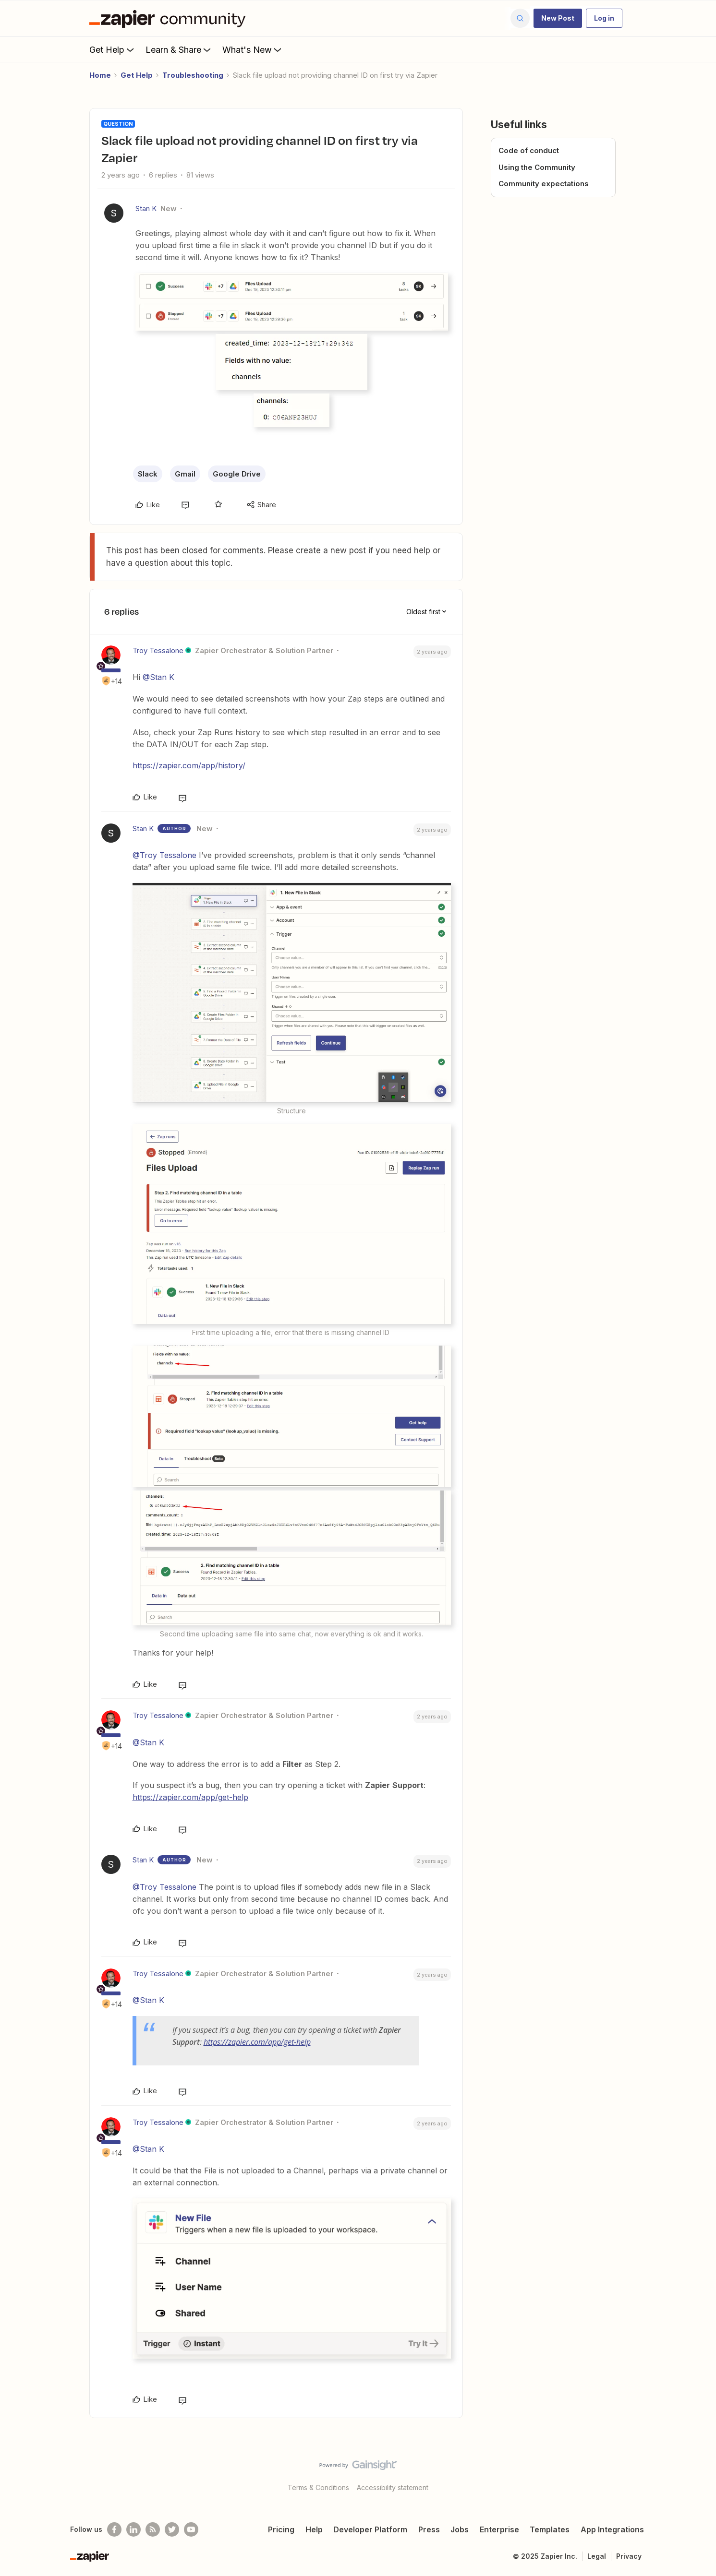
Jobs (459, 2529)
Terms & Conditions (318, 2487)
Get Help (112, 49)
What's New (252, 49)
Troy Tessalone (158, 650)
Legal (596, 2556)
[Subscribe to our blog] (153, 2529)
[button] (558, 18)
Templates (550, 2529)
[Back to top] (696, 2473)
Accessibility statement (392, 2487)
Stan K (146, 208)
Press (429, 2529)
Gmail (185, 473)
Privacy (629, 2556)
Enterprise (499, 2529)
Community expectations (543, 183)
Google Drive (237, 473)
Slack (148, 473)
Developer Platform (370, 2529)
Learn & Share (179, 49)
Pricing (281, 2529)
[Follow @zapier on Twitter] (172, 2529)
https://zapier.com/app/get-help (190, 1797)
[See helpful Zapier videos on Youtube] (191, 2529)
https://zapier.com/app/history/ (189, 765)
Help (314, 2529)
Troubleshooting (192, 75)
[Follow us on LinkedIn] (133, 2529)
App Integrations (612, 2529)
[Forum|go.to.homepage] (170, 18)
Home (100, 75)
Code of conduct (528, 150)
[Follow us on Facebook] (114, 2529)
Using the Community (536, 167)
